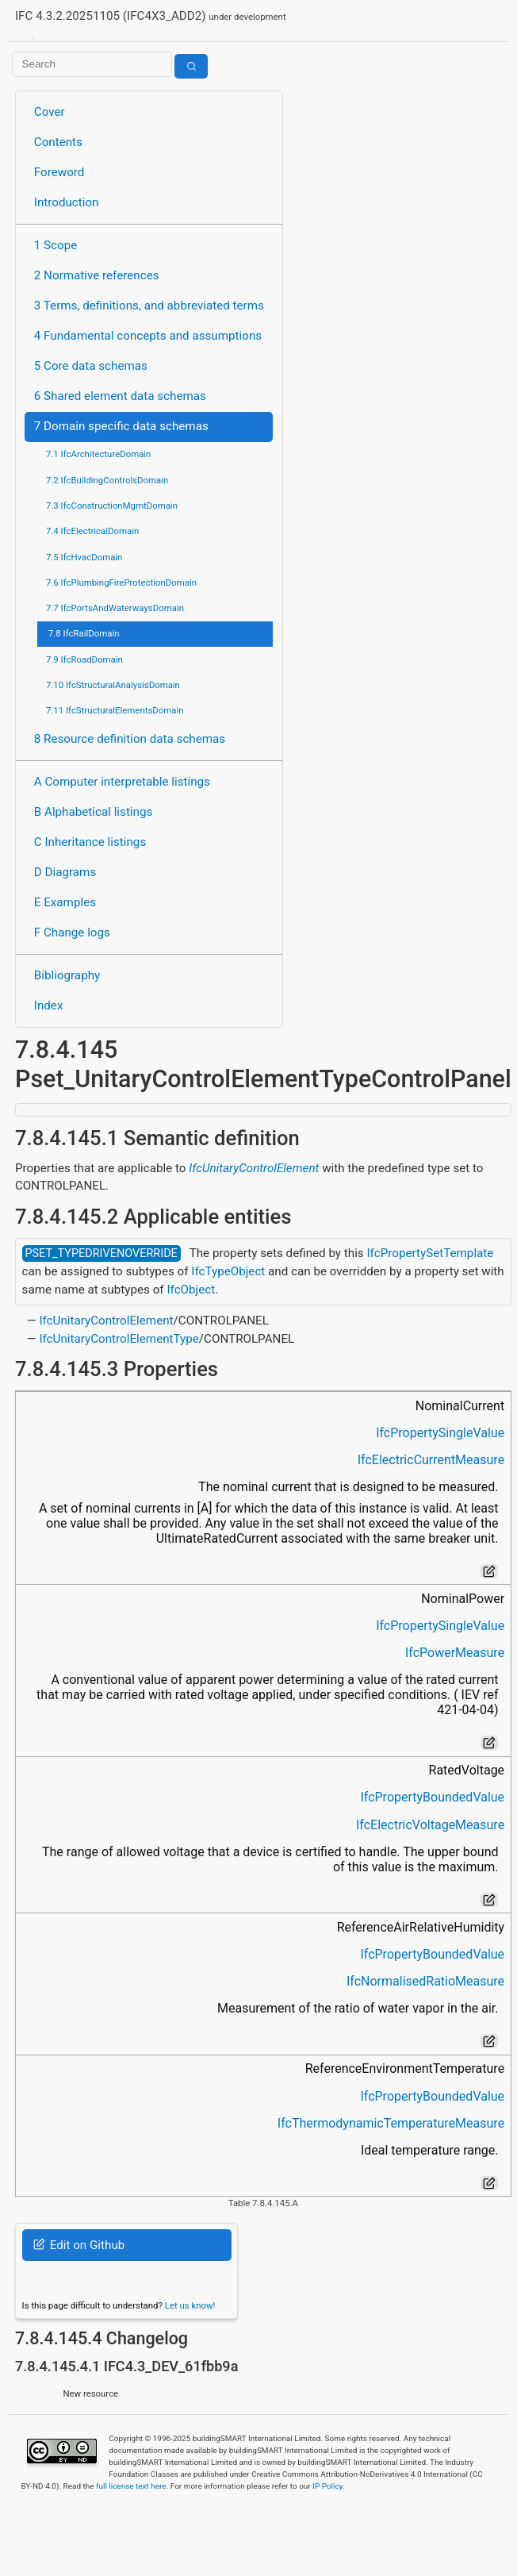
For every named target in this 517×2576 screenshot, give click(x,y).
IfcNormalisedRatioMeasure (425, 1981)
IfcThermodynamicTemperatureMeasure (391, 2123)
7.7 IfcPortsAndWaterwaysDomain (115, 607)
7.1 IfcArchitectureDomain (98, 453)
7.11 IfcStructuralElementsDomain (115, 710)
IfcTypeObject (228, 1271)
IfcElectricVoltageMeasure (430, 1824)
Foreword (59, 172)
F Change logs (72, 932)
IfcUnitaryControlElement (254, 1168)
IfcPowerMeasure (454, 1652)
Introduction (66, 202)
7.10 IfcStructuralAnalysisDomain (113, 684)
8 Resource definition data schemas (129, 739)
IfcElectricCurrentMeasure (431, 1459)
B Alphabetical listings (93, 812)
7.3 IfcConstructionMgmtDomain (112, 505)
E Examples (65, 902)
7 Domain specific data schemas (121, 426)
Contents (58, 142)
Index (48, 1005)
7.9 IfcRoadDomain (84, 659)
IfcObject (191, 1289)
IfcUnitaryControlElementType (118, 1339)
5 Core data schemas (90, 366)
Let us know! (190, 2305)
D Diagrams (65, 872)
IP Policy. (328, 2486)
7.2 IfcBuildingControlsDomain (107, 480)
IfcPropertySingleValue (440, 1432)
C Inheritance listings (90, 842)
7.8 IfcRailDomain (84, 633)
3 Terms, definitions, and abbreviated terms (149, 305)
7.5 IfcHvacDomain (84, 557)
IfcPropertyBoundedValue (432, 1797)
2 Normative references (96, 275)
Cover (49, 112)
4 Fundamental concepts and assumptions (148, 336)
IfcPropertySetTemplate (429, 1253)
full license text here (131, 2486)
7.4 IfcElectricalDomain (92, 530)
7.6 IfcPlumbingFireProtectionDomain (121, 582)
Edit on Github (78, 2245)
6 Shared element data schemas (120, 396)
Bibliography (67, 975)
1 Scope (56, 245)
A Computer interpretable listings (122, 782)
